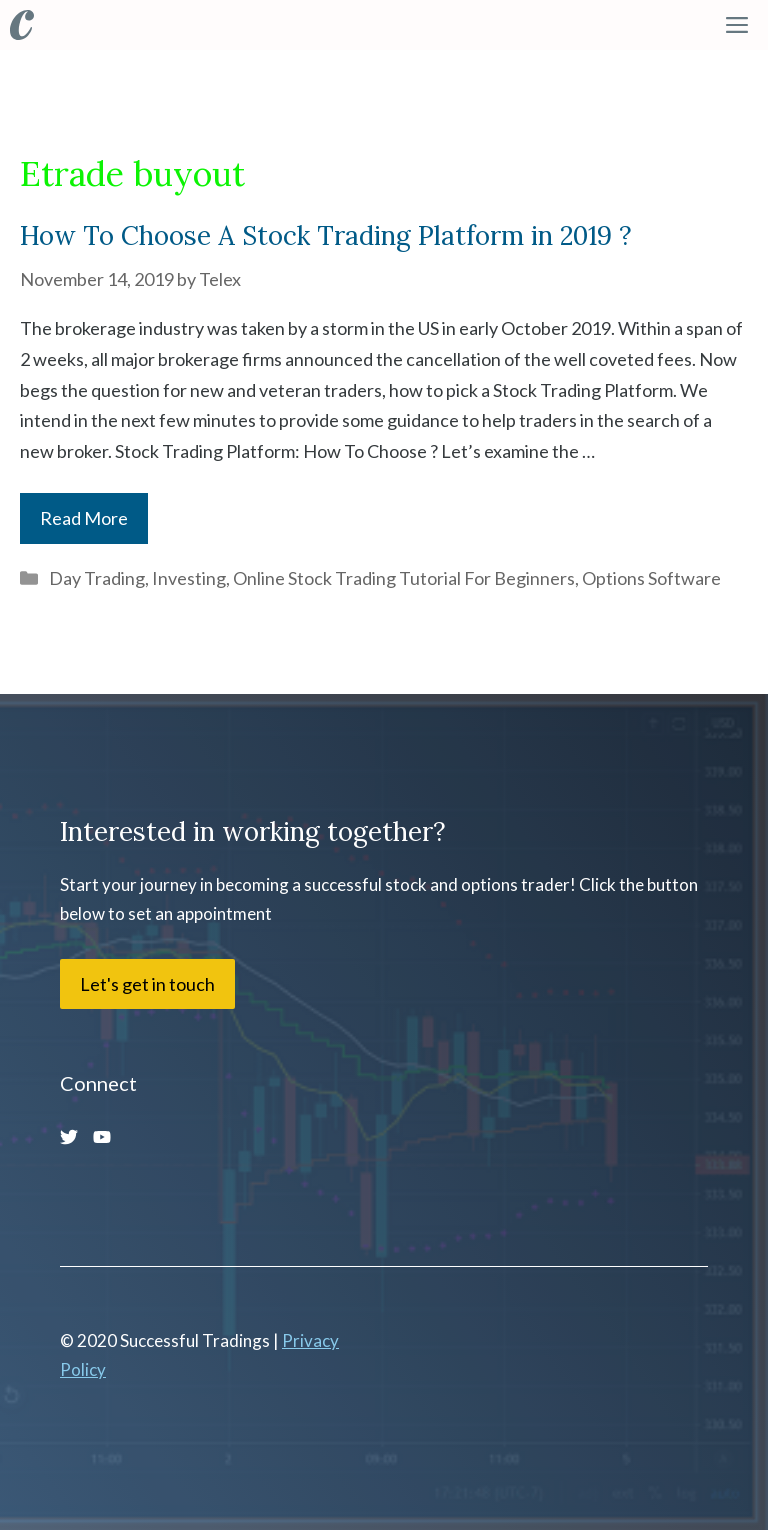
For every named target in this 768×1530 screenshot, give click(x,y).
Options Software (651, 578)
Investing (189, 578)
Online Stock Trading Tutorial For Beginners (404, 578)
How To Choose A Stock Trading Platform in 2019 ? (326, 235)
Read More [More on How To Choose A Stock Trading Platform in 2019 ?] (84, 518)
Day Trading (97, 578)
